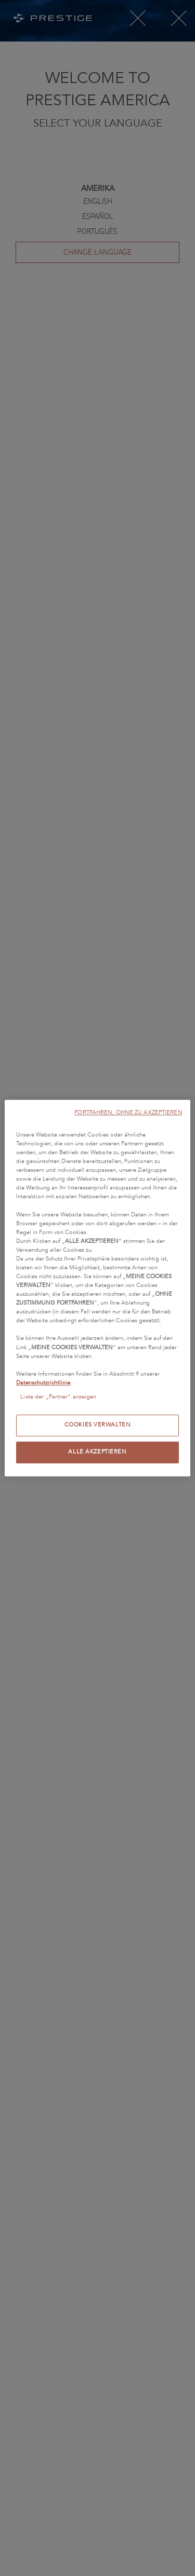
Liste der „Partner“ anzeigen (58, 1397)
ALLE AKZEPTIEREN (97, 1452)
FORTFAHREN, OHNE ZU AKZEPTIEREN (128, 1112)
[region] (97, 1288)
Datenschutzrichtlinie (43, 1383)
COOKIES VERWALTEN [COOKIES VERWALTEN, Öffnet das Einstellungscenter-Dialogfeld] (97, 1425)
